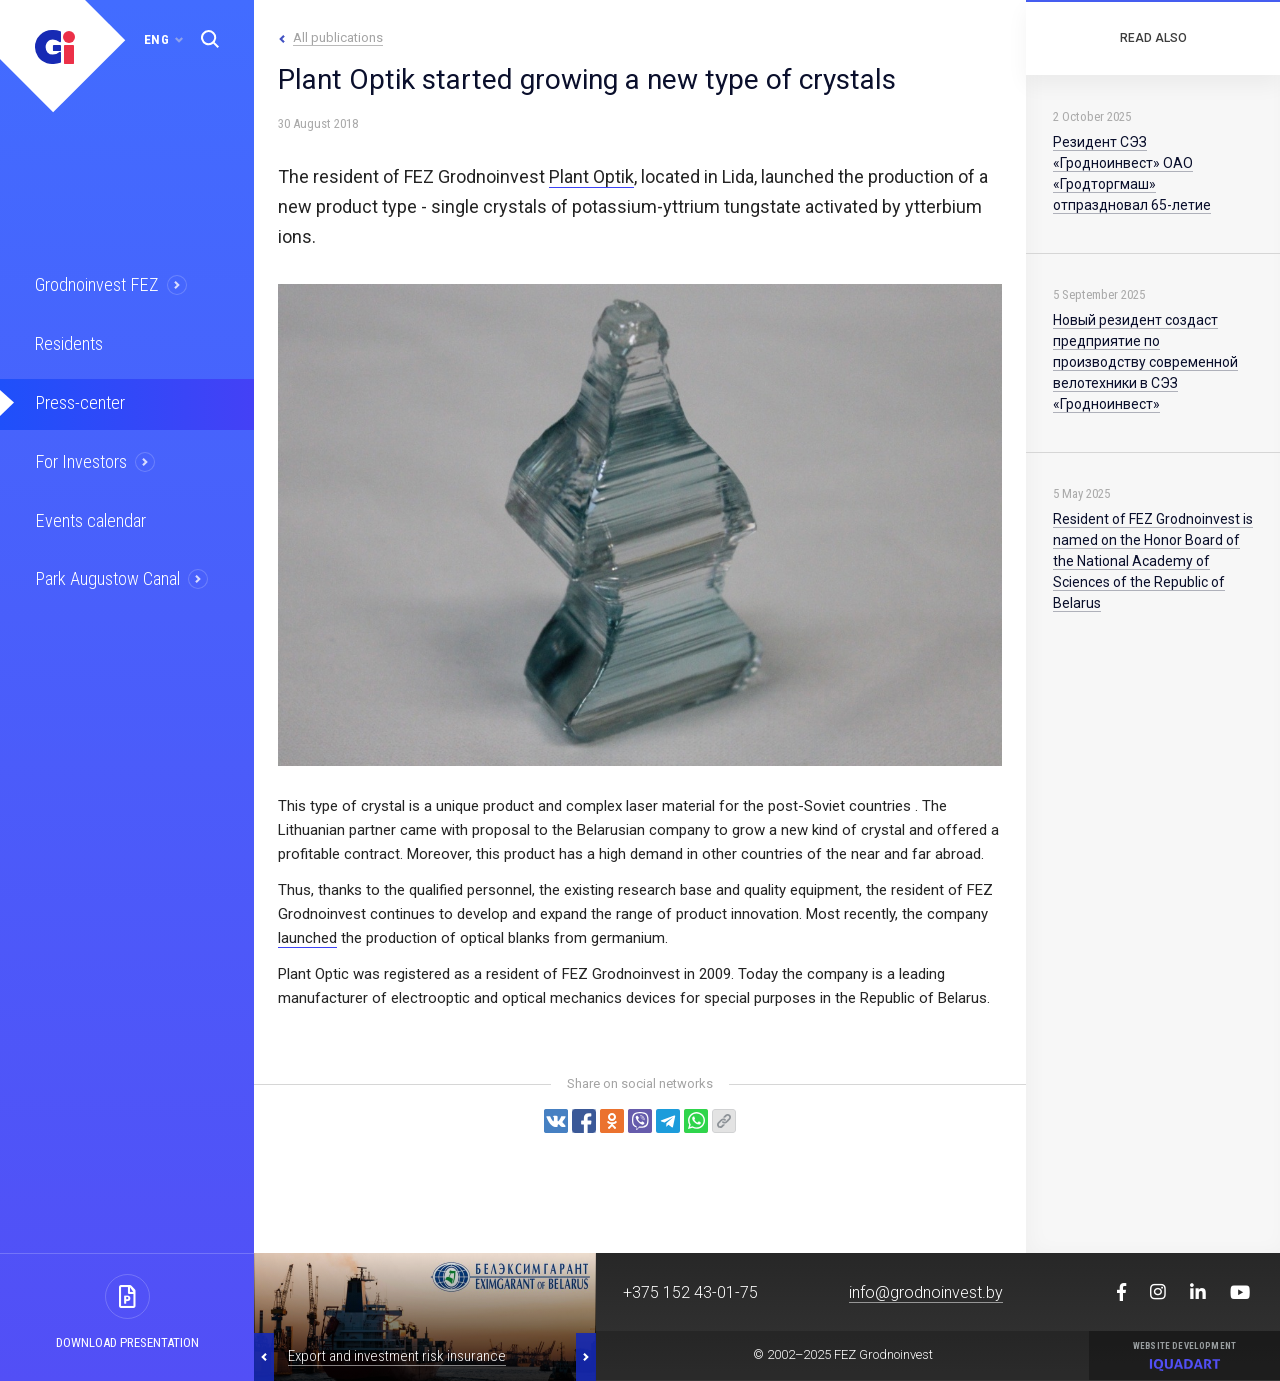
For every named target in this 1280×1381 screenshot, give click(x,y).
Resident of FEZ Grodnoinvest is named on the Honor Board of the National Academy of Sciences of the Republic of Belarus (1153, 561)
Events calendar (87, 512)
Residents (67, 341)
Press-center (77, 398)
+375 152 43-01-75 (690, 1292)
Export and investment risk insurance (397, 1356)
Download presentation (127, 1342)
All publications (338, 37)
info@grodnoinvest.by (926, 1292)
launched (307, 938)
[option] (425, 1317)
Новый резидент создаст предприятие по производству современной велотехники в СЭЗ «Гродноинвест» (1145, 362)
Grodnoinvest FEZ (93, 284)
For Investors (79, 455)
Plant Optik (591, 176)
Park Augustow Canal (105, 569)
